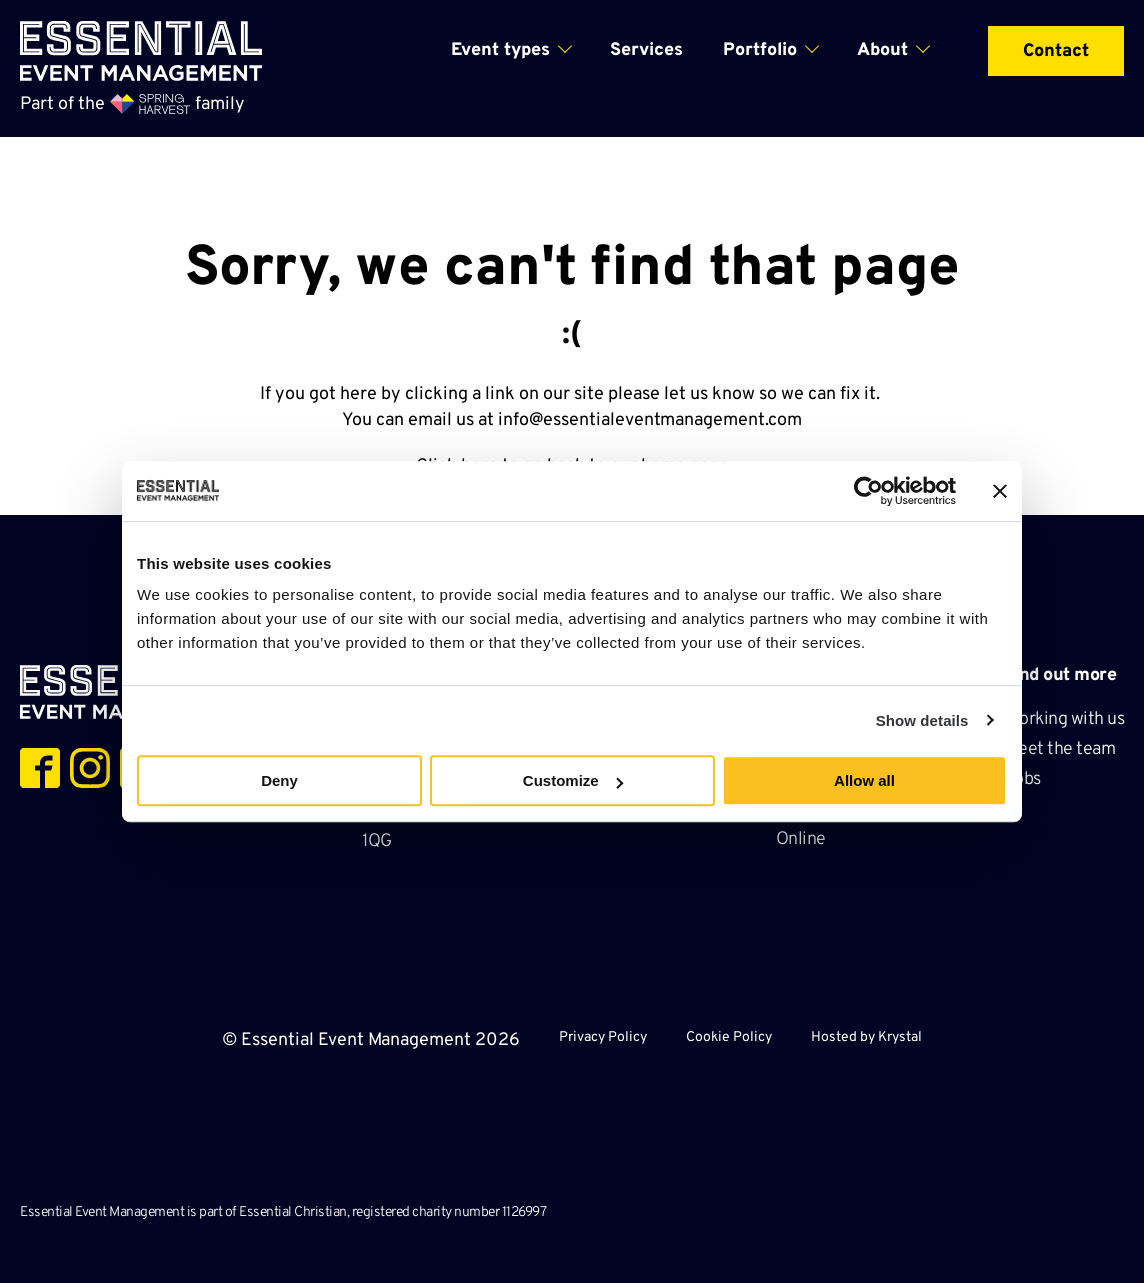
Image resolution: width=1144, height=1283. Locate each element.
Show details (922, 720)
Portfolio (760, 50)
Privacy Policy (603, 1037)
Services (646, 50)
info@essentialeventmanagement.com (650, 420)
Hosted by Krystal (866, 1037)
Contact (1056, 51)
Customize (573, 780)
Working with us (1065, 719)
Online (801, 839)
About (882, 50)
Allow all (864, 780)
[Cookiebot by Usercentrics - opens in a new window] (868, 491)
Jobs (1023, 779)
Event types (500, 50)
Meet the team (1062, 749)
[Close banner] (1000, 491)
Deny (279, 780)
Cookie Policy (729, 1037)
